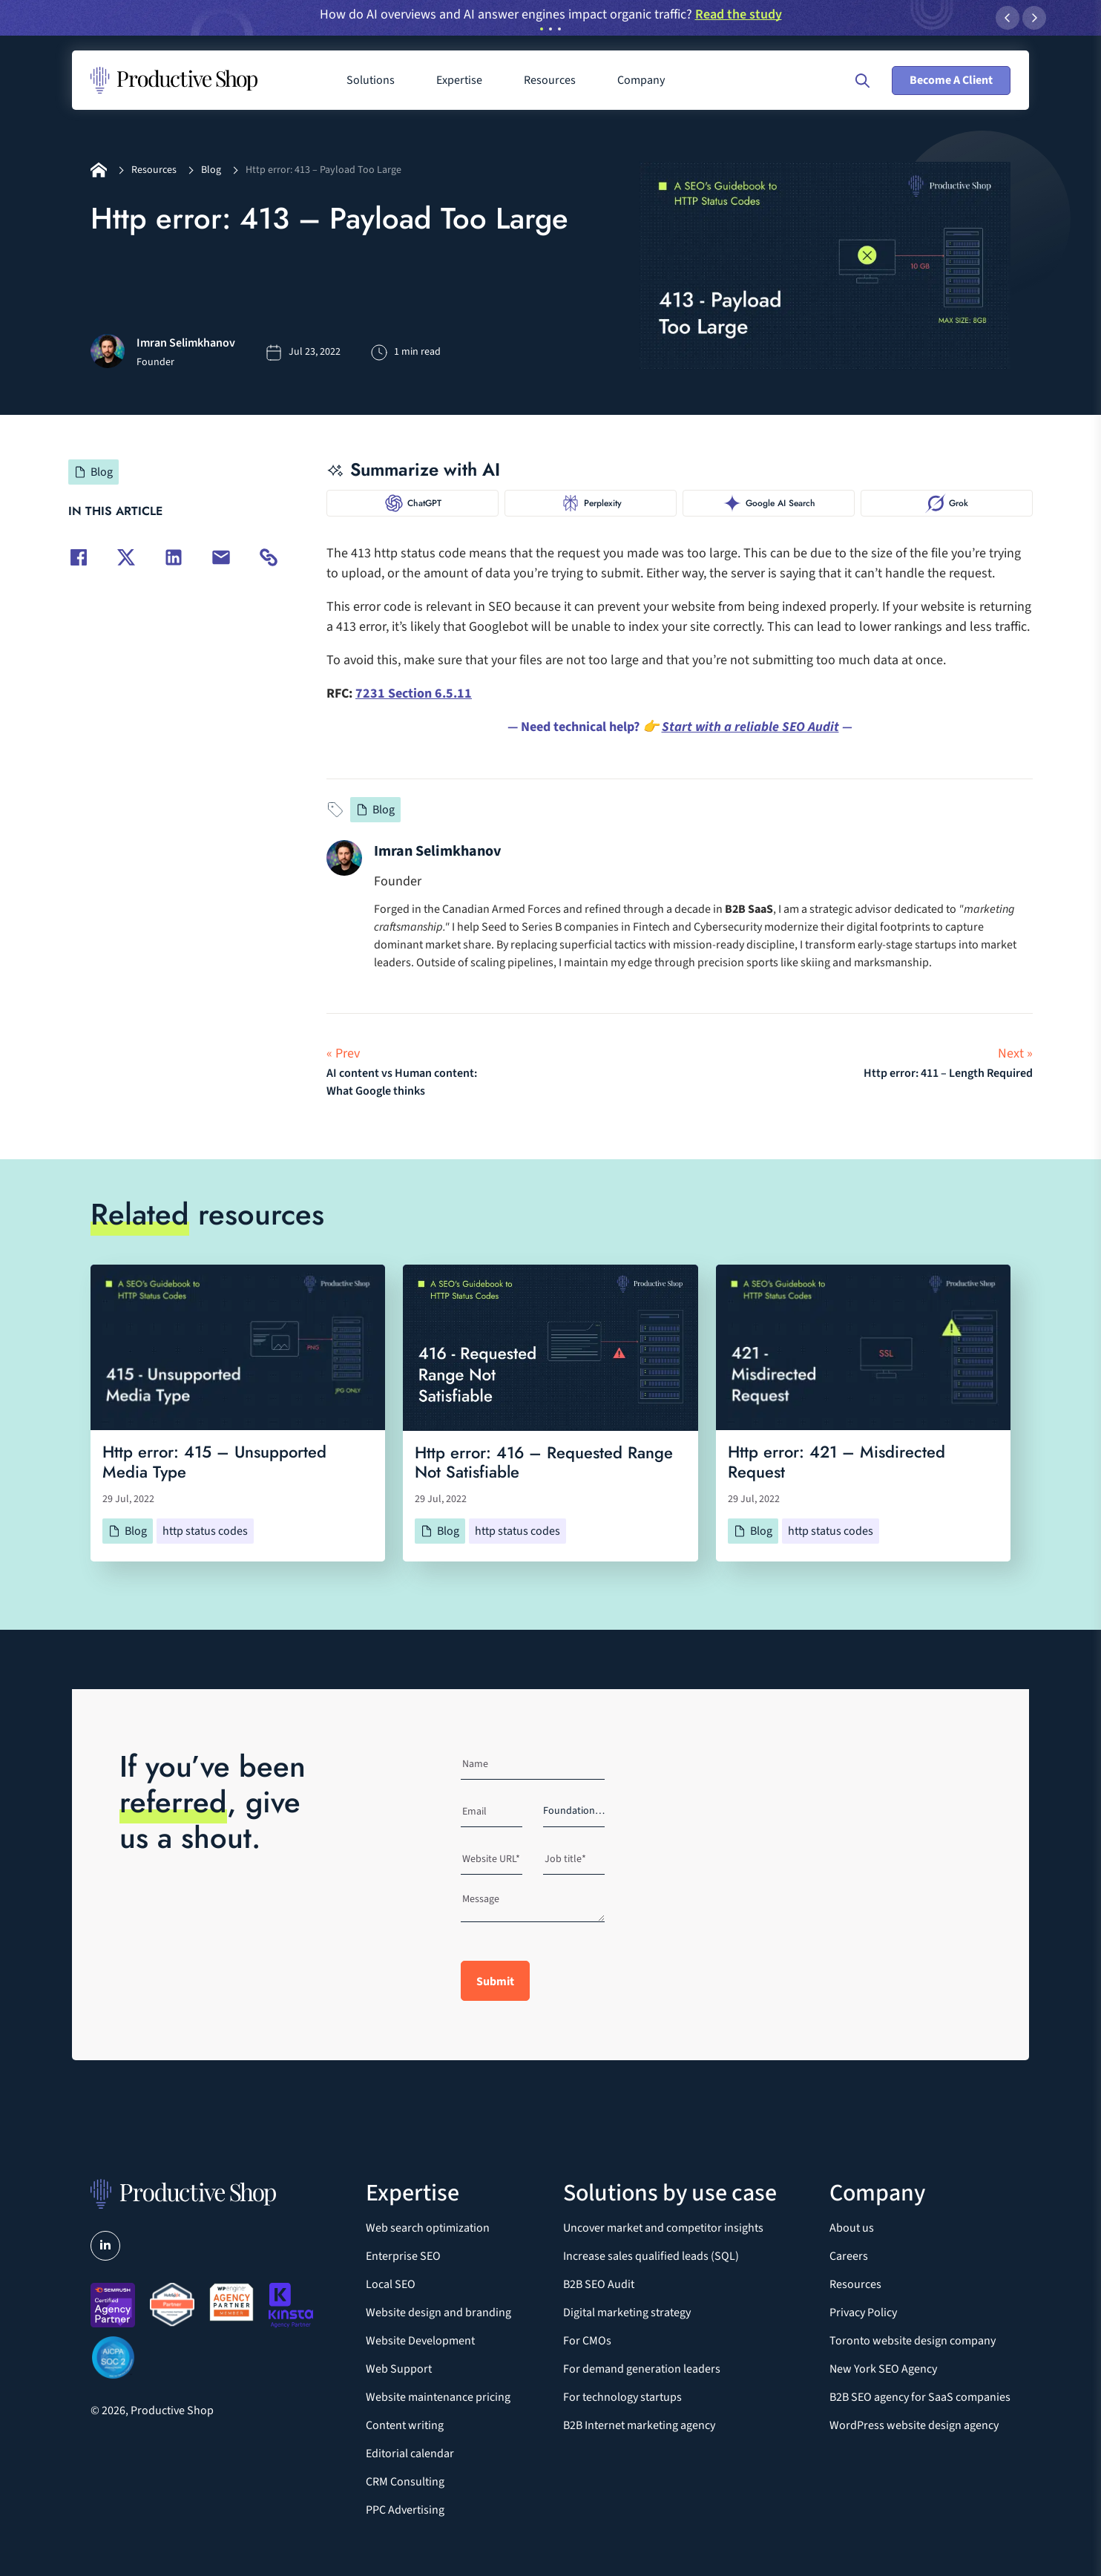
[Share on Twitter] (126, 557)
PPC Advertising (405, 2510)
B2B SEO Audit (598, 2284)
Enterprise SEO (403, 2256)
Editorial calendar (410, 2453)
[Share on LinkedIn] (173, 557)
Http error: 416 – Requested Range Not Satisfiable (544, 1462)
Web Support (399, 2369)
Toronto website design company (912, 2341)
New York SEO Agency (883, 2369)
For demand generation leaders (641, 2369)
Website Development (420, 2341)
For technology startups (622, 2397)
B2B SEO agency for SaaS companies (919, 2397)
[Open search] (862, 80)
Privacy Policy (863, 2312)
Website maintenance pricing (438, 2397)
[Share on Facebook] (78, 557)
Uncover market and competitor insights (663, 2228)
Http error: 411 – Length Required (948, 1073)
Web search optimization (428, 2228)
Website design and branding (438, 2312)
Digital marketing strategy (627, 2312)
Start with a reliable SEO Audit (750, 727)
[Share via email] (221, 557)
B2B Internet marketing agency (639, 2425)
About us (851, 2228)
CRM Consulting (405, 2482)
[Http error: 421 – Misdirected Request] (863, 1347)
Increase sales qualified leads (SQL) (651, 2256)
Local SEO (390, 2284)
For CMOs (587, 2341)
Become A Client (951, 80)
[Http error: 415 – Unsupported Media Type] (238, 1347)
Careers (848, 2256)
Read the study (738, 14)
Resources (154, 170)
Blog (211, 170)
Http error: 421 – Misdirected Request (836, 1461)
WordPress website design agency (914, 2425)
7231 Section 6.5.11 (413, 693)
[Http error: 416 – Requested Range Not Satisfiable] (550, 1348)
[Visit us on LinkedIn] (105, 2246)
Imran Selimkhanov (437, 851)
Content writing (405, 2425)
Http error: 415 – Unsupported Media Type (214, 1461)
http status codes (205, 1531)
